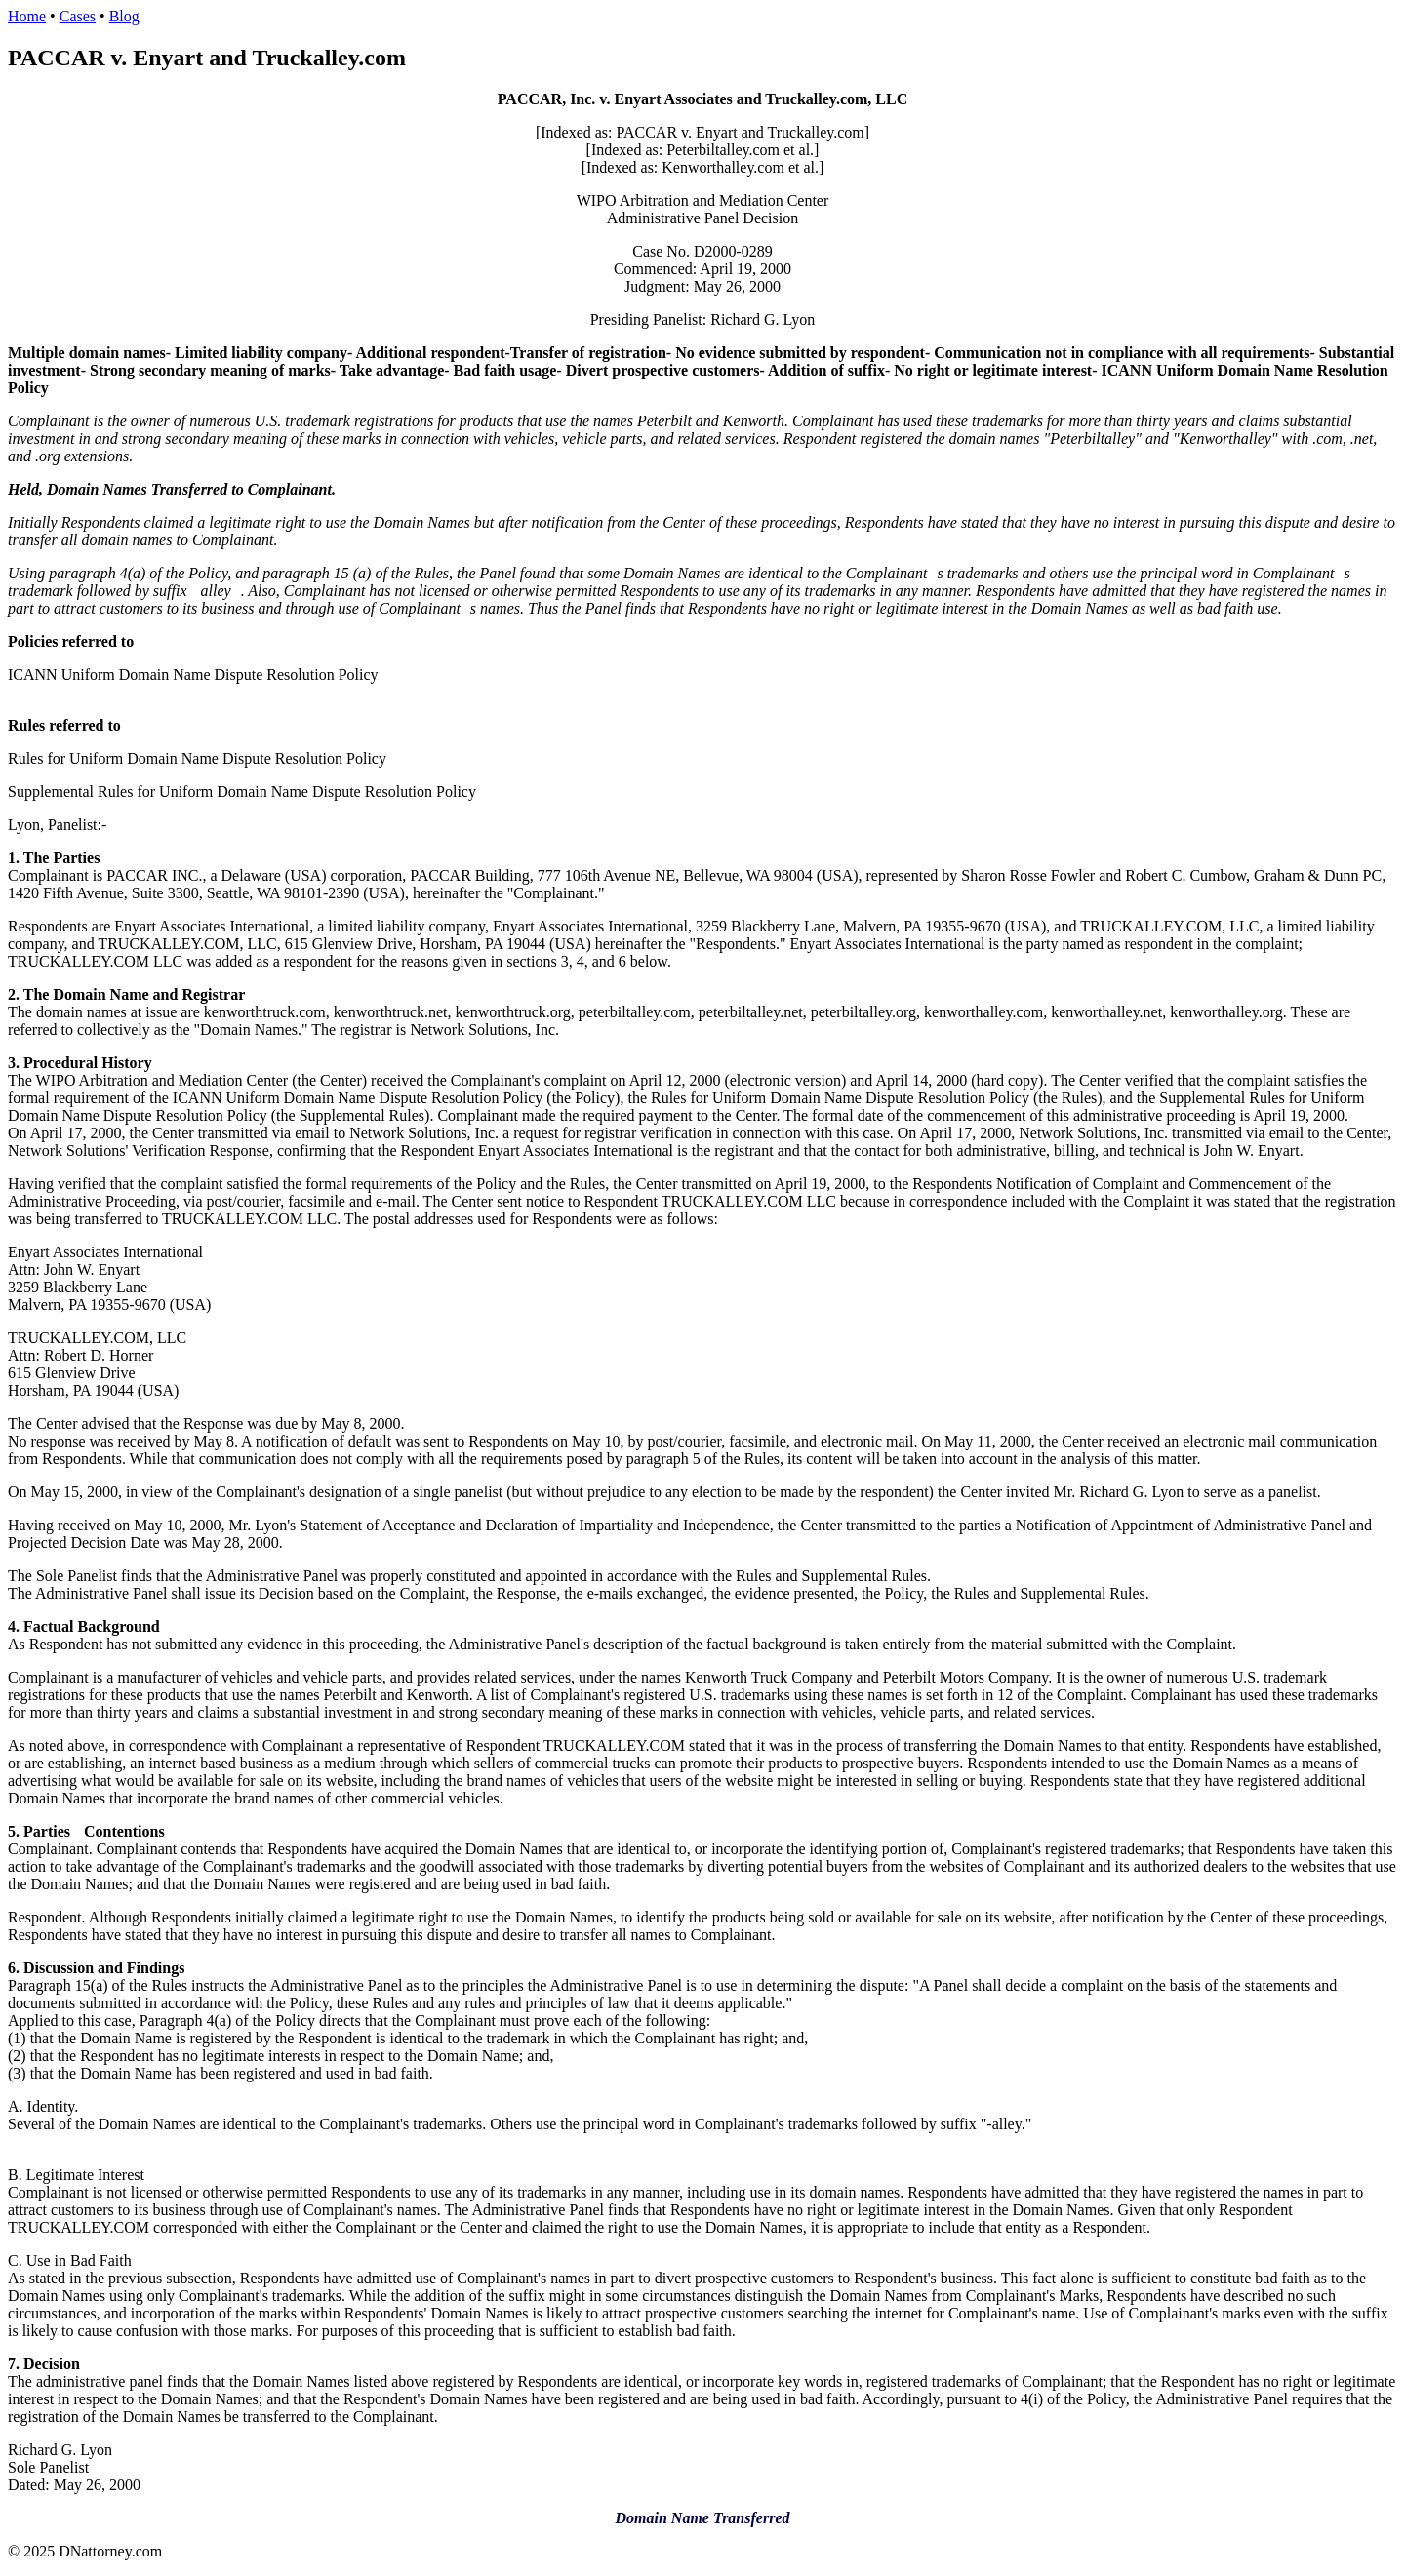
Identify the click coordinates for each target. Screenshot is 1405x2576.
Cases (78, 16)
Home (27, 16)
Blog (124, 16)
